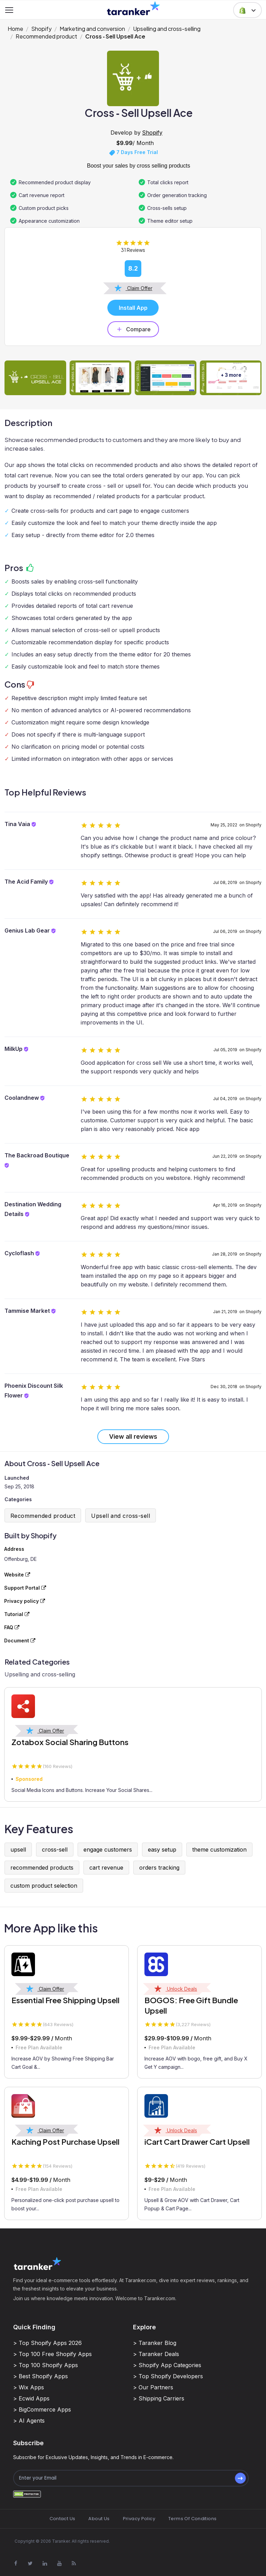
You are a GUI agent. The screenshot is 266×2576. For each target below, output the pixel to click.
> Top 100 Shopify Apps (45, 2365)
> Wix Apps (28, 2387)
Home (15, 28)
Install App (133, 307)
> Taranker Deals (156, 2353)
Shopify (41, 28)
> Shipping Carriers (158, 2398)
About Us (98, 2518)
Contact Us (63, 2518)
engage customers (107, 1849)
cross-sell (55, 1849)
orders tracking (159, 1867)
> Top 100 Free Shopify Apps (52, 2353)
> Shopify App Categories (167, 2365)
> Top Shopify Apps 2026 (47, 2342)
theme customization (219, 1849)
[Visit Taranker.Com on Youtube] (59, 2563)
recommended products (41, 1867)
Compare (133, 329)
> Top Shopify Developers (168, 2376)
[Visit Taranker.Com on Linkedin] (44, 2563)
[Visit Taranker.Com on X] (30, 2563)
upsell (18, 1849)
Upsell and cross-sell (120, 1515)
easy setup (162, 1849)
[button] (247, 10)
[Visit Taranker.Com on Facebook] (15, 2563)
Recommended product (46, 36)
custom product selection (43, 1885)
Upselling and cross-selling (167, 28)
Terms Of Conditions (192, 2518)
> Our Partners (153, 2387)
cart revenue (106, 1867)
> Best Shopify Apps (40, 2376)
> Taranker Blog (154, 2342)
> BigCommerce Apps (42, 2409)
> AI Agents (29, 2420)
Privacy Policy (139, 2518)
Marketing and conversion (92, 28)
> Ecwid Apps (31, 2398)
